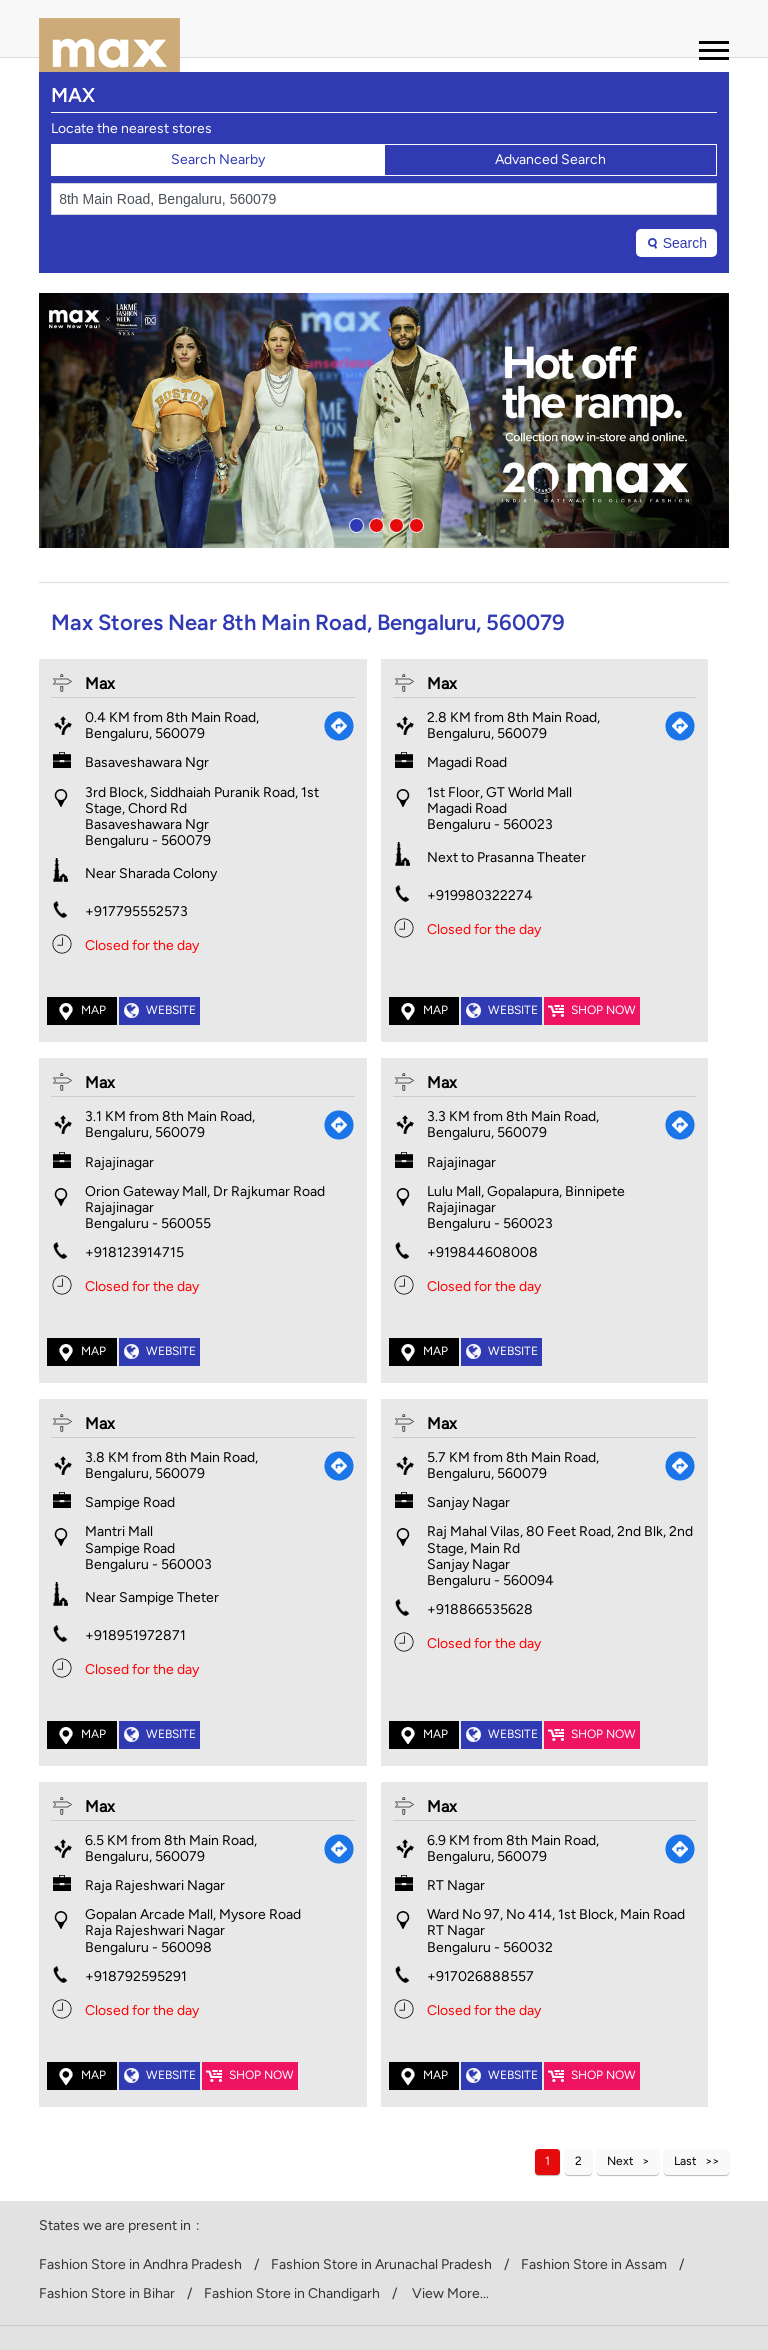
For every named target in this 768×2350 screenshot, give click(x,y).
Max (100, 683)
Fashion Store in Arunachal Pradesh (381, 2265)
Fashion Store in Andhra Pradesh (140, 2265)
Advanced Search (550, 159)
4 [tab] (414, 523)
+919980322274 (480, 895)
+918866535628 (480, 1609)
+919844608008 (482, 1252)
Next (620, 2161)
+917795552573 (136, 911)
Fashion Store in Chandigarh (292, 2294)
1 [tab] (354, 523)
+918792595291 (136, 1976)
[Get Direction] (339, 726)
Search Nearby (218, 159)
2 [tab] (374, 523)
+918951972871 (135, 1635)
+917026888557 (480, 1976)
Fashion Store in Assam (594, 2265)
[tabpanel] (384, 420)
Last (685, 2161)
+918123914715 (134, 1252)
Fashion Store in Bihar (107, 2294)
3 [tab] (394, 523)
